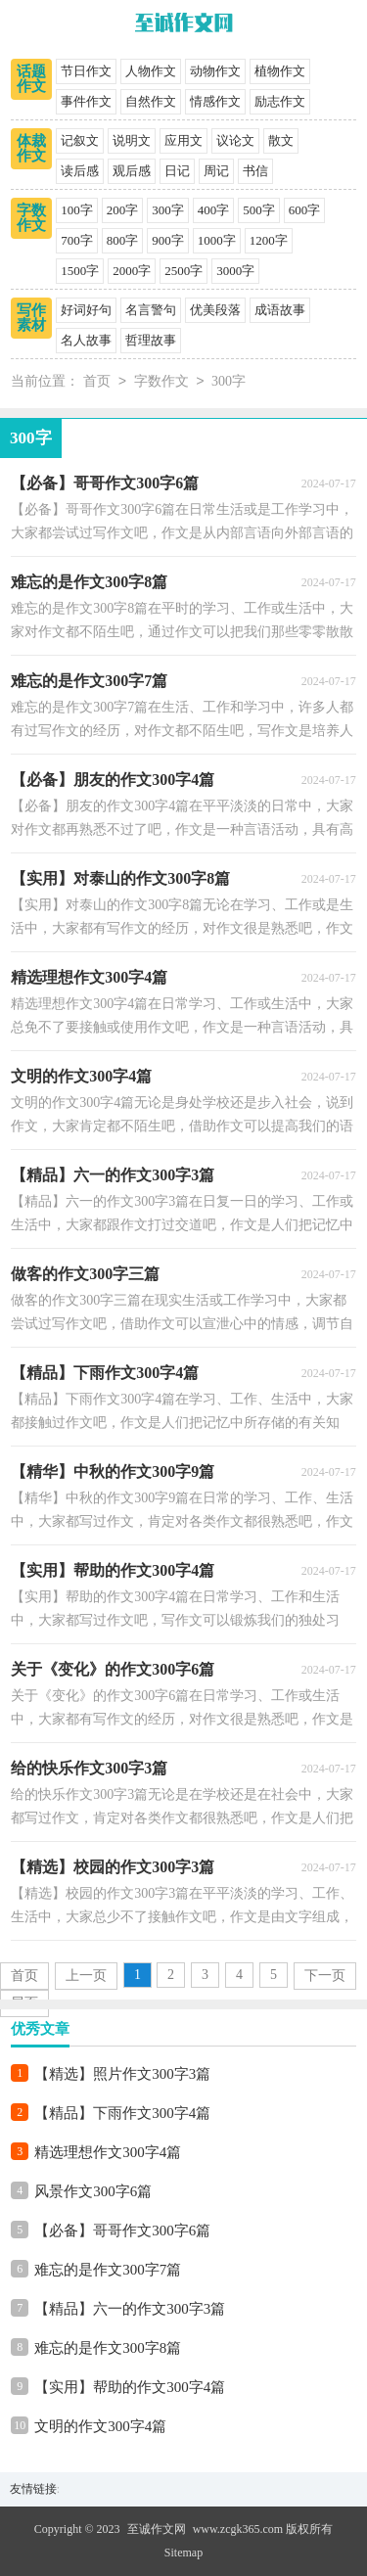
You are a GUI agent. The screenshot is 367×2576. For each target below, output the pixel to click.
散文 (281, 140)
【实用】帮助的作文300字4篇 (129, 2387)
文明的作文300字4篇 (100, 2426)
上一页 (86, 1975)
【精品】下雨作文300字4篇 (122, 2113)
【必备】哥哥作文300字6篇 (122, 2230)
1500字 (80, 270)
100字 (77, 210)
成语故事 (279, 309)
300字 (168, 210)
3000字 (235, 270)
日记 (177, 170)
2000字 (132, 270)
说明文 (132, 140)
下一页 (324, 1975)
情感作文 (215, 101)
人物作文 (150, 71)
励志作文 (279, 101)
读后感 (80, 170)
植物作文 (279, 71)
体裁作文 (31, 148)
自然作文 (150, 101)
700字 (77, 240)
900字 (168, 240)
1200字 (269, 240)
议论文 (235, 140)
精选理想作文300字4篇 (107, 2152)
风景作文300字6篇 (93, 2191)
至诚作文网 (156, 2529)
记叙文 (80, 140)
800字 (123, 240)
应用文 (183, 140)
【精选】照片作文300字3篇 (122, 2074)
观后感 (132, 170)
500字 (259, 210)
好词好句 (86, 309)
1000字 (217, 240)
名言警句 (150, 309)
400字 (214, 210)
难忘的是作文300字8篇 (107, 2348)
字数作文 (31, 218)
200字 (123, 210)
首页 (97, 382)
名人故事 (86, 340)
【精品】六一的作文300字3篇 (129, 2309)
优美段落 (215, 309)
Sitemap (183, 2552)
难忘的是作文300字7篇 (107, 2269)
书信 (255, 170)
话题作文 (31, 79)
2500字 (183, 270)
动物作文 (215, 71)
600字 (305, 210)
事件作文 (86, 101)
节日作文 (86, 71)
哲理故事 (150, 340)
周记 (216, 170)
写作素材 (31, 317)
